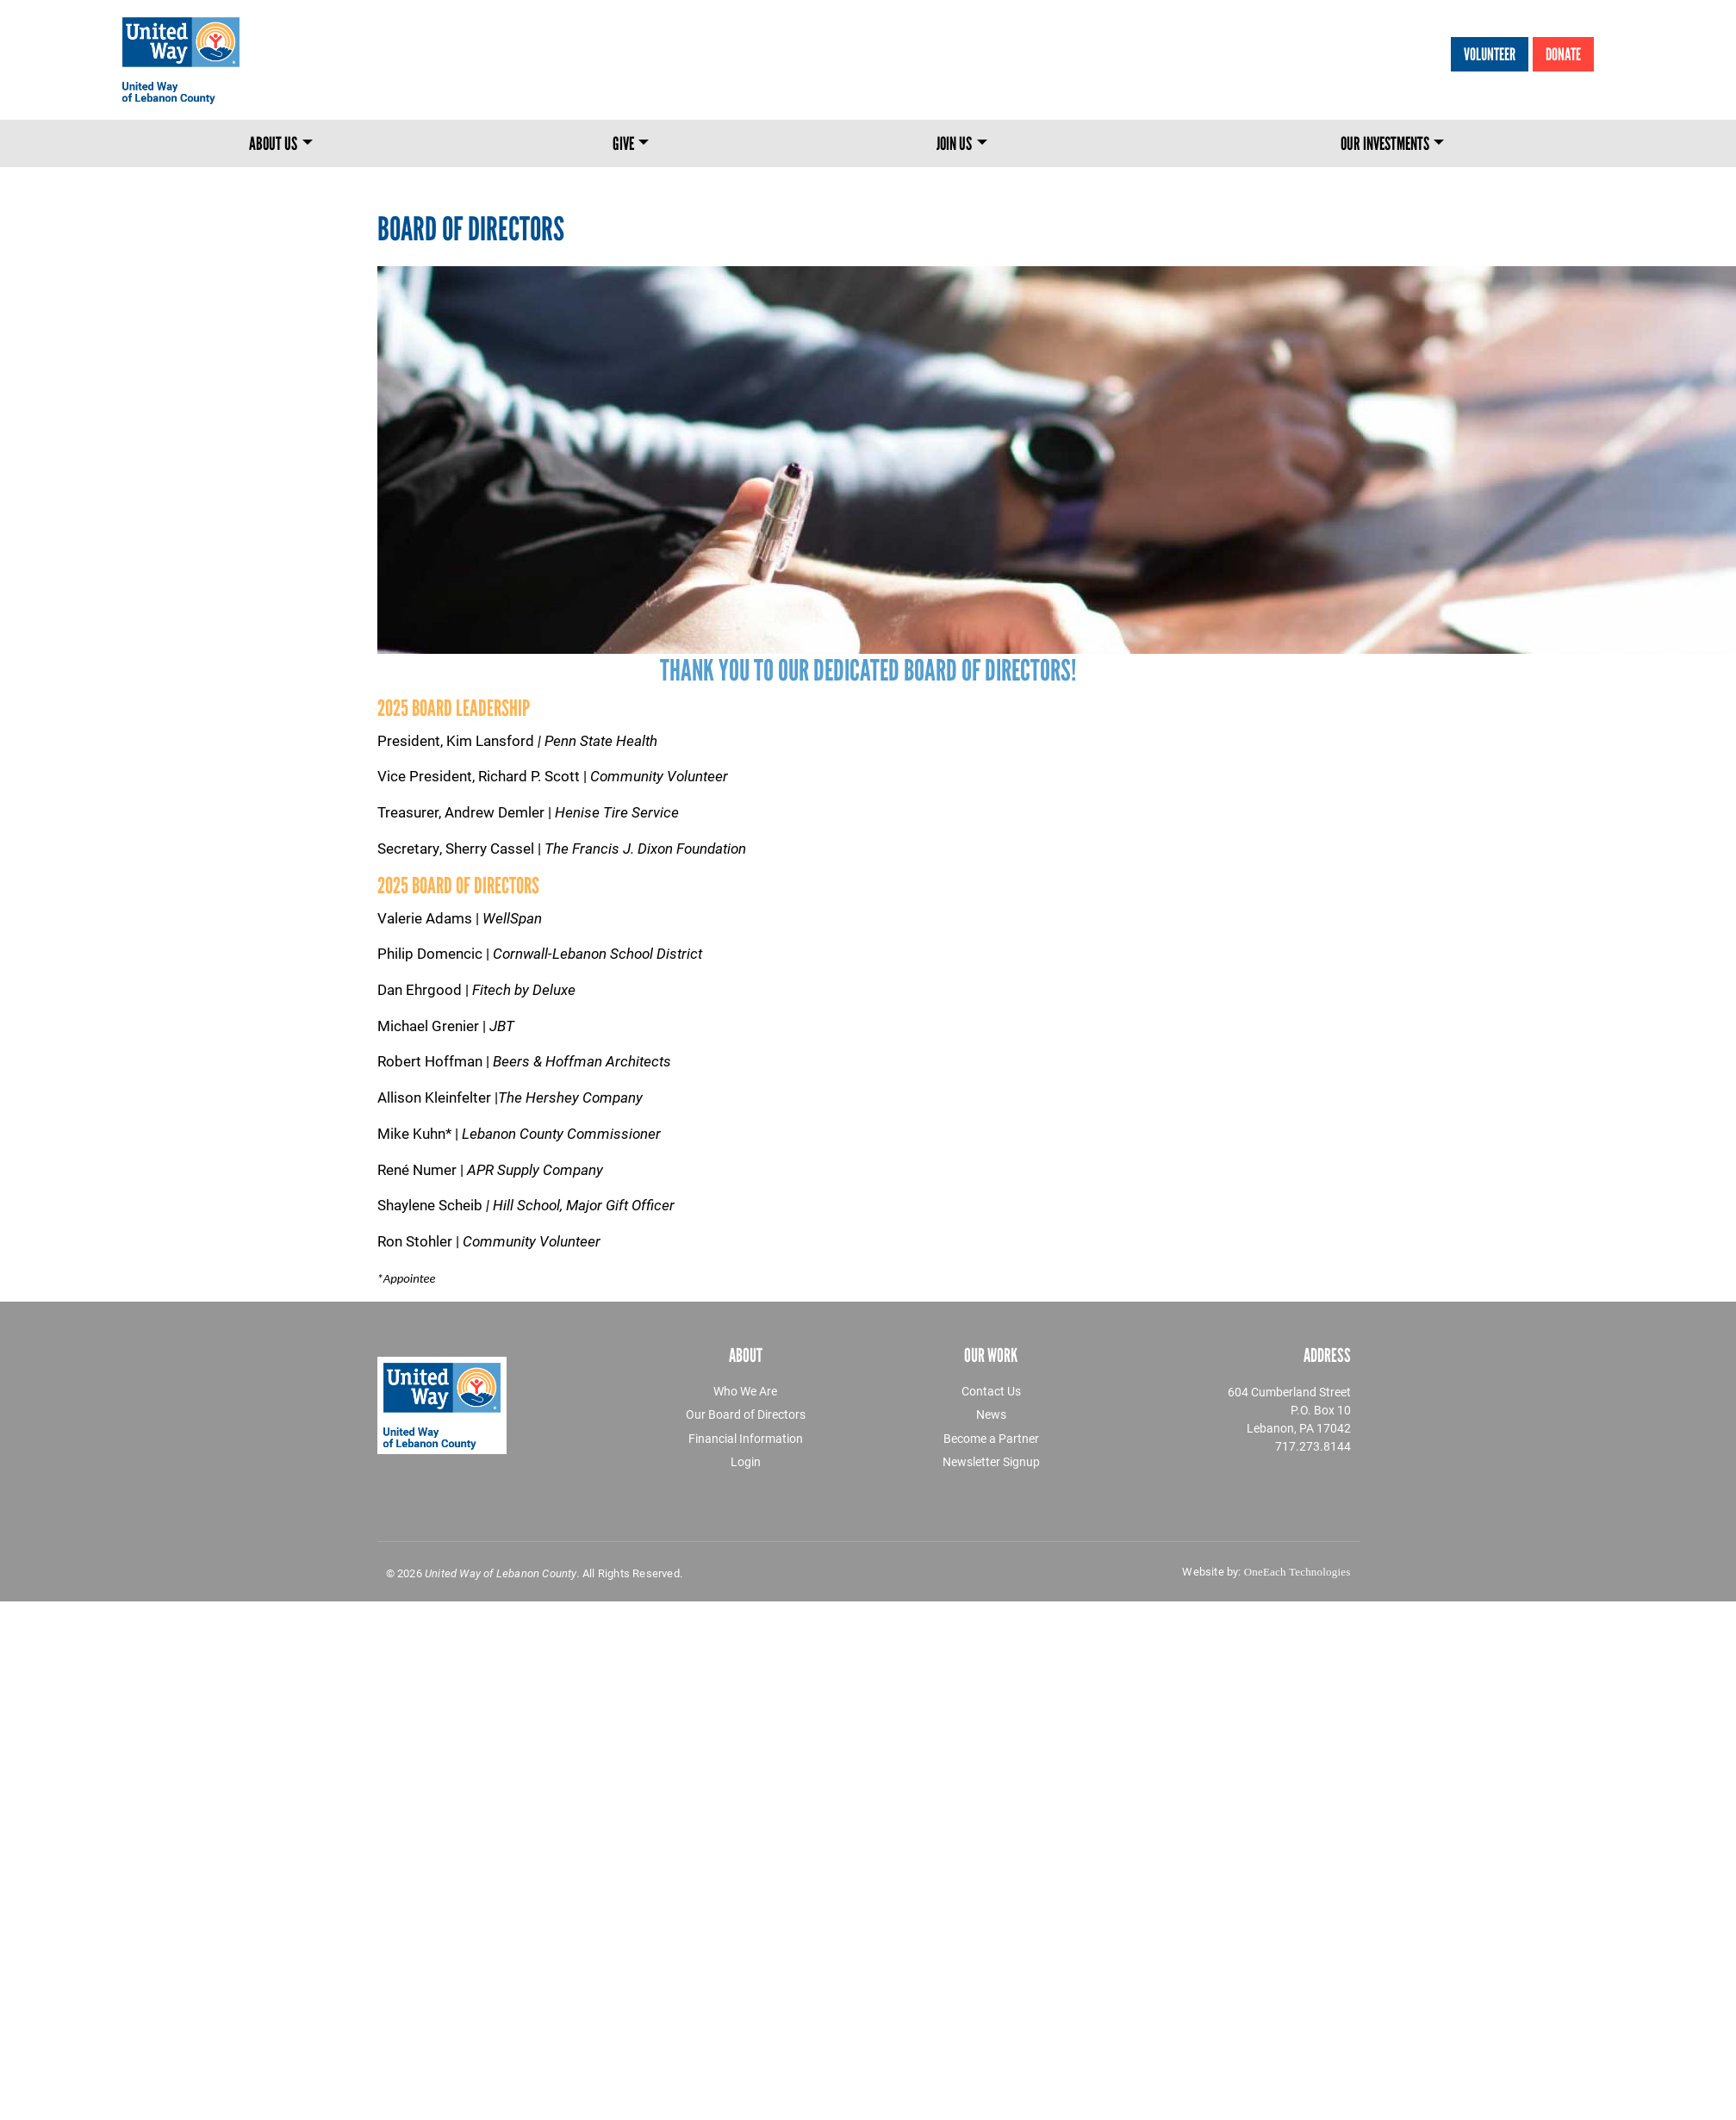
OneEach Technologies (1297, 1571)
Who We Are (745, 1391)
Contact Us (991, 1391)
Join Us (954, 143)
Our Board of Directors (746, 1414)
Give (623, 143)
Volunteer (1489, 54)
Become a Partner (991, 1438)
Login (746, 1461)
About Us (273, 143)
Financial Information (745, 1438)
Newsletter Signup (991, 1461)
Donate (1563, 54)
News (991, 1414)
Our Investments (1385, 143)
